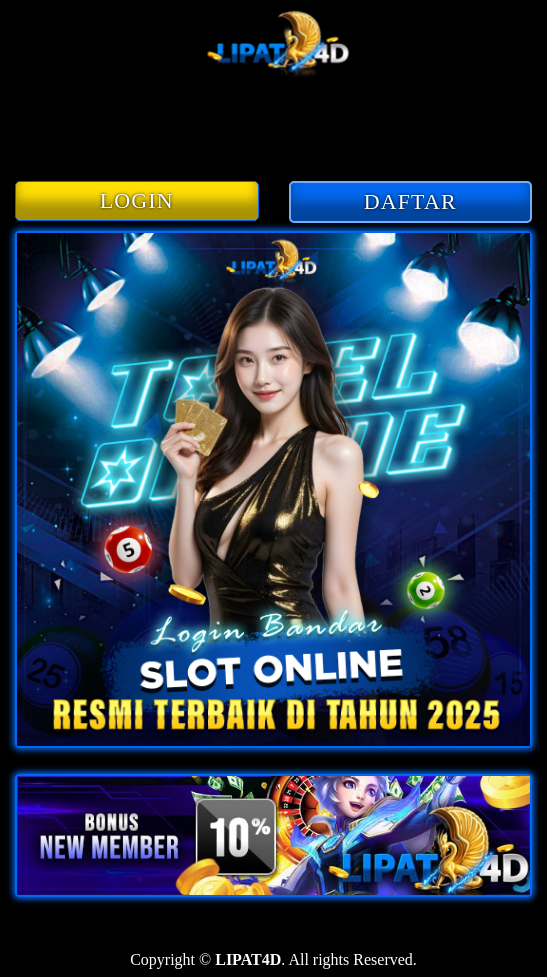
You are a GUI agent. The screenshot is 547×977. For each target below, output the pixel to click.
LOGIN (137, 200)
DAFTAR (410, 201)
